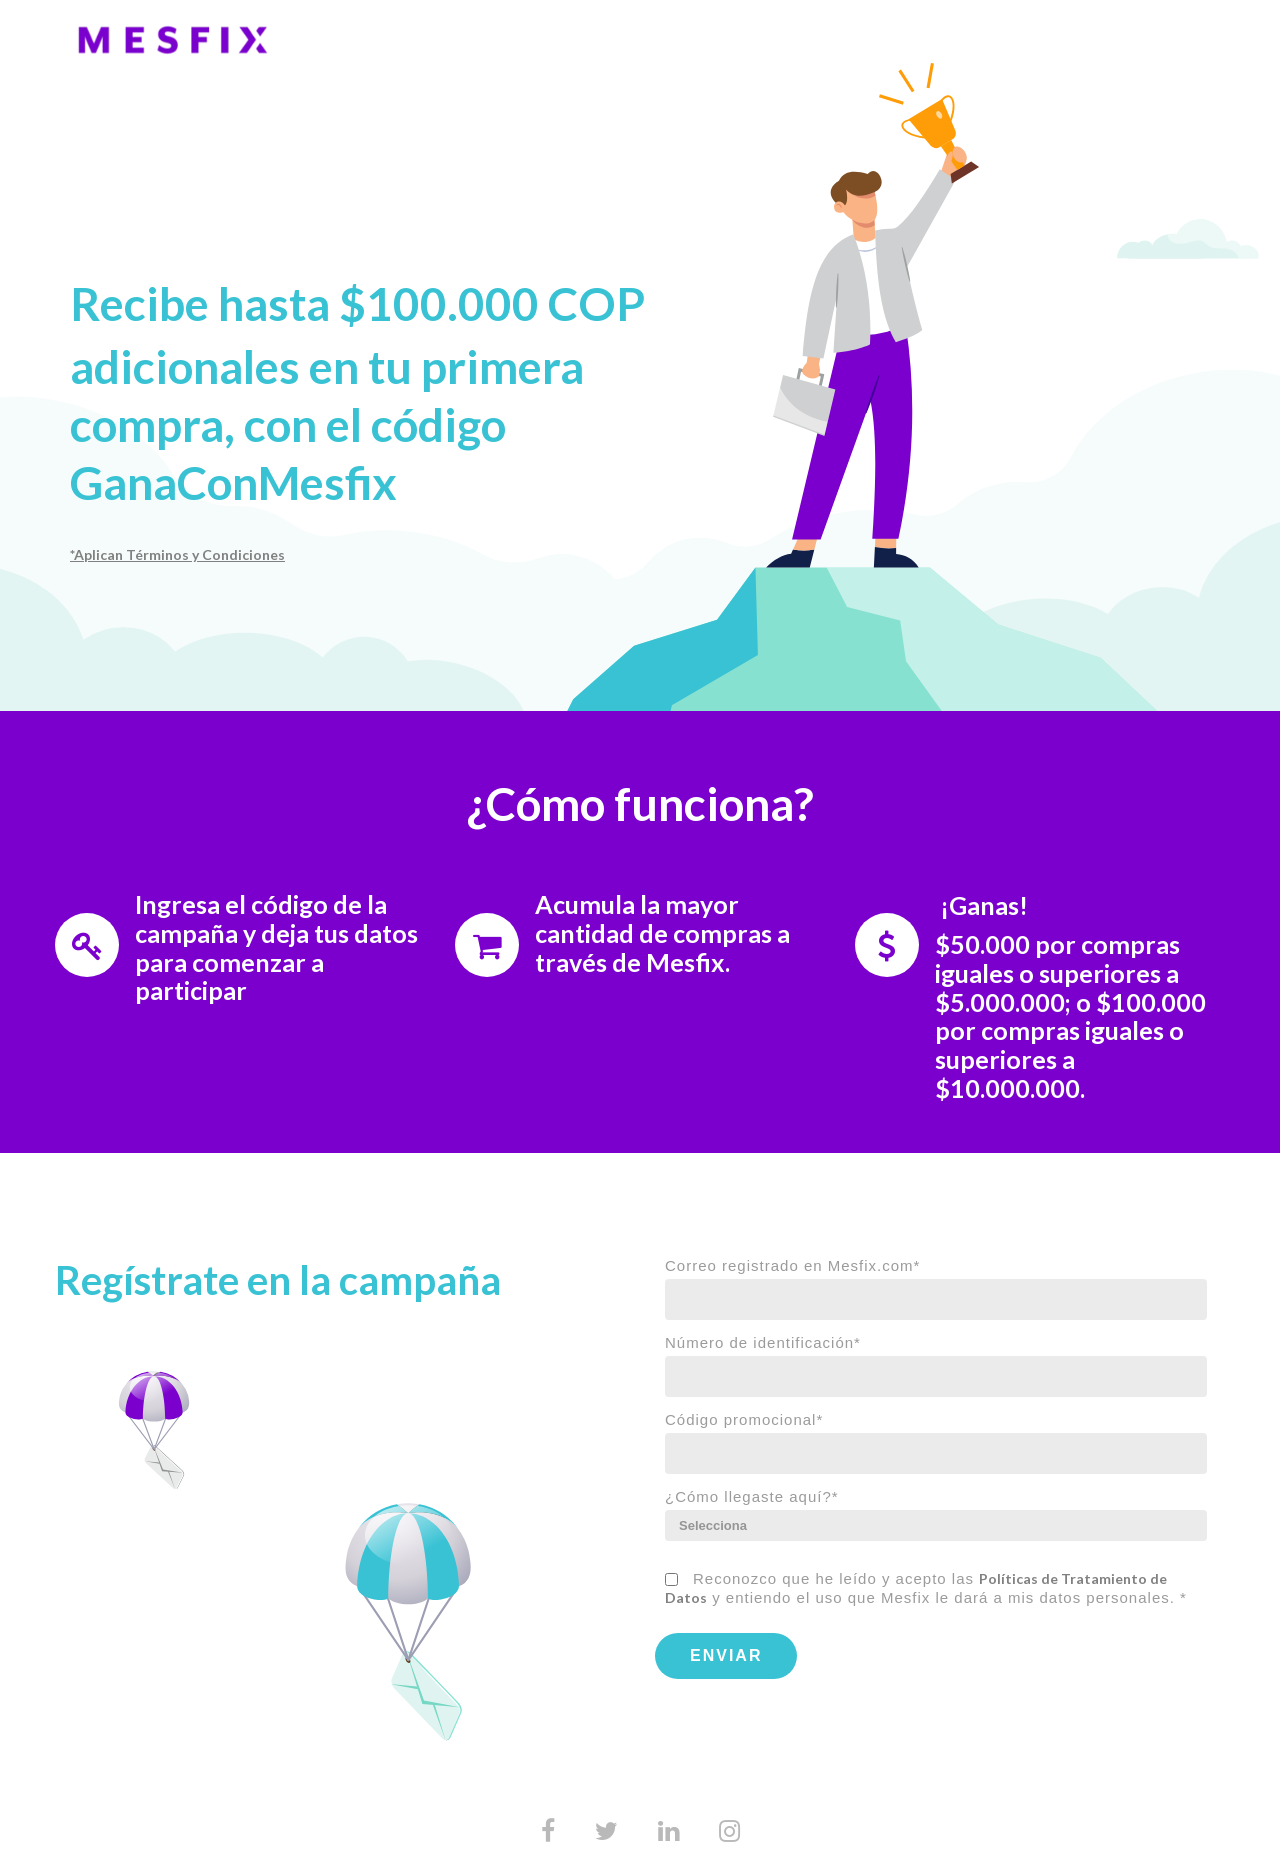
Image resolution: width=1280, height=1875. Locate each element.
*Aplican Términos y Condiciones (177, 554)
